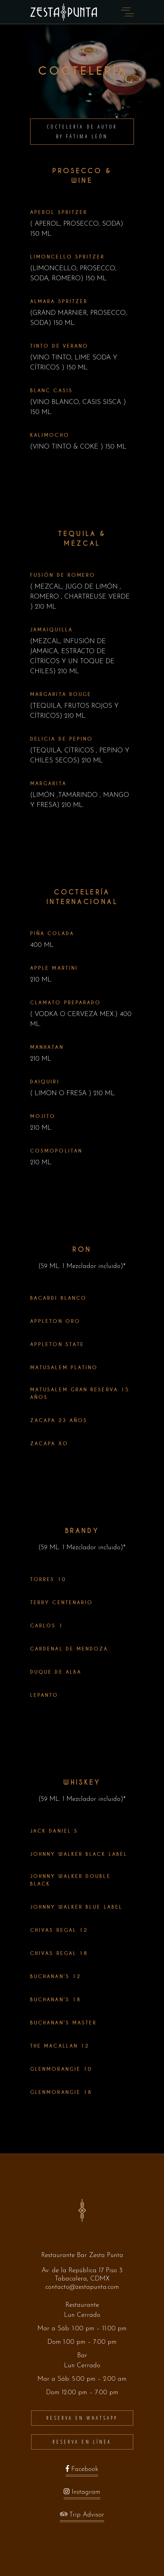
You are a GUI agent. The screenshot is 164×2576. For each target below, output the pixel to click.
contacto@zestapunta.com (82, 2287)
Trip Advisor (82, 2517)
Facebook (82, 2471)
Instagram (82, 2494)
